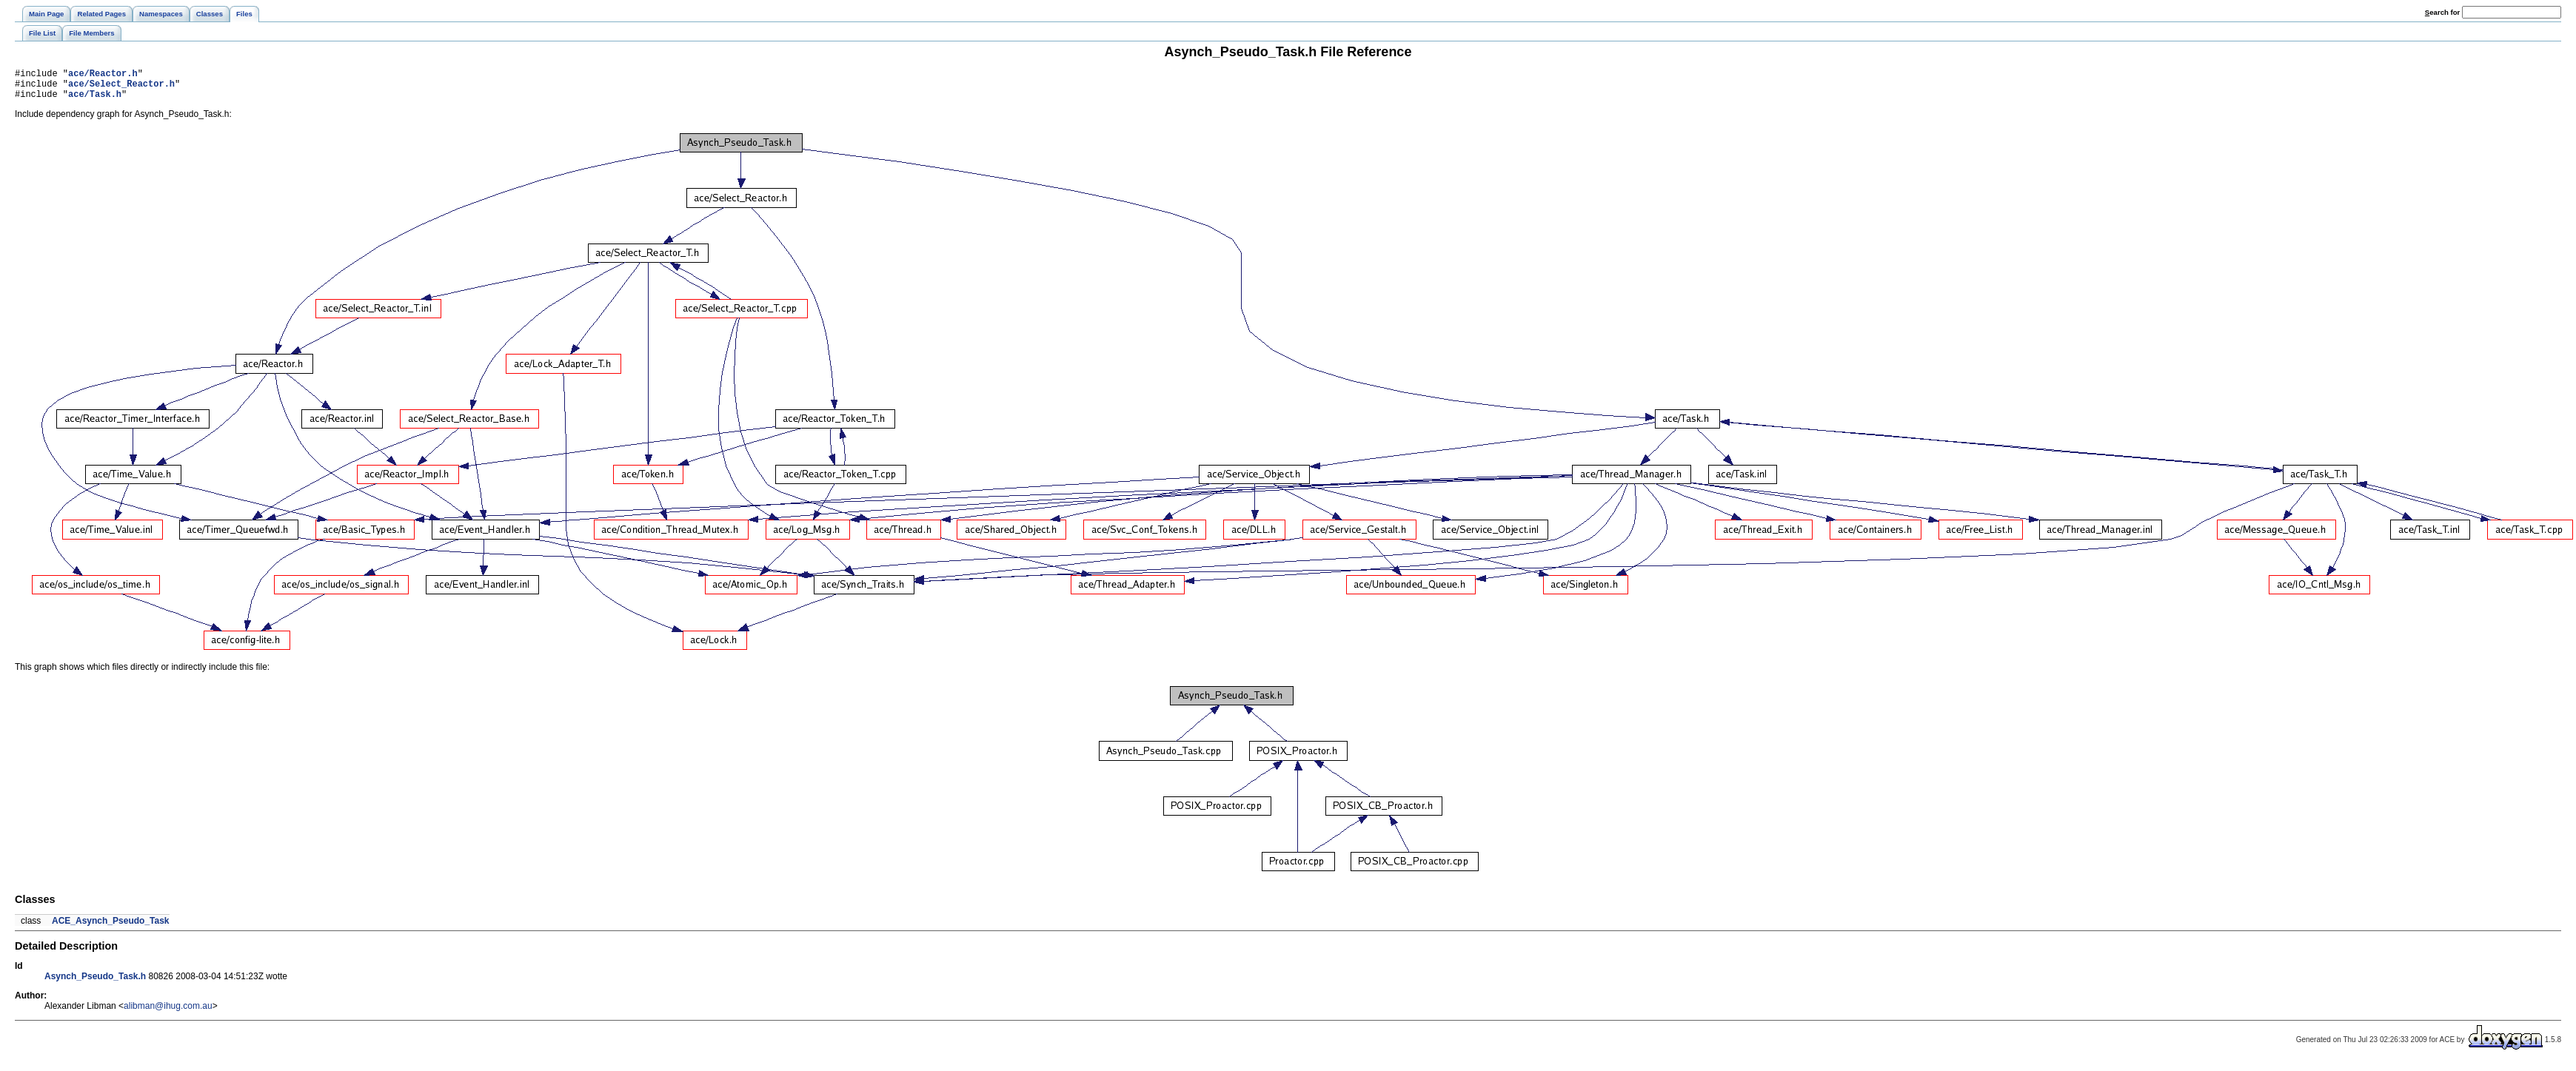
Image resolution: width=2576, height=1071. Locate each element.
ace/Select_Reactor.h (121, 87)
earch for (2442, 12)
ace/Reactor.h (103, 75)
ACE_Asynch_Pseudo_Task (111, 927)
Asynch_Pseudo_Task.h (95, 983)
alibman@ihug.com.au (168, 1012)
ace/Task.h (94, 100)
